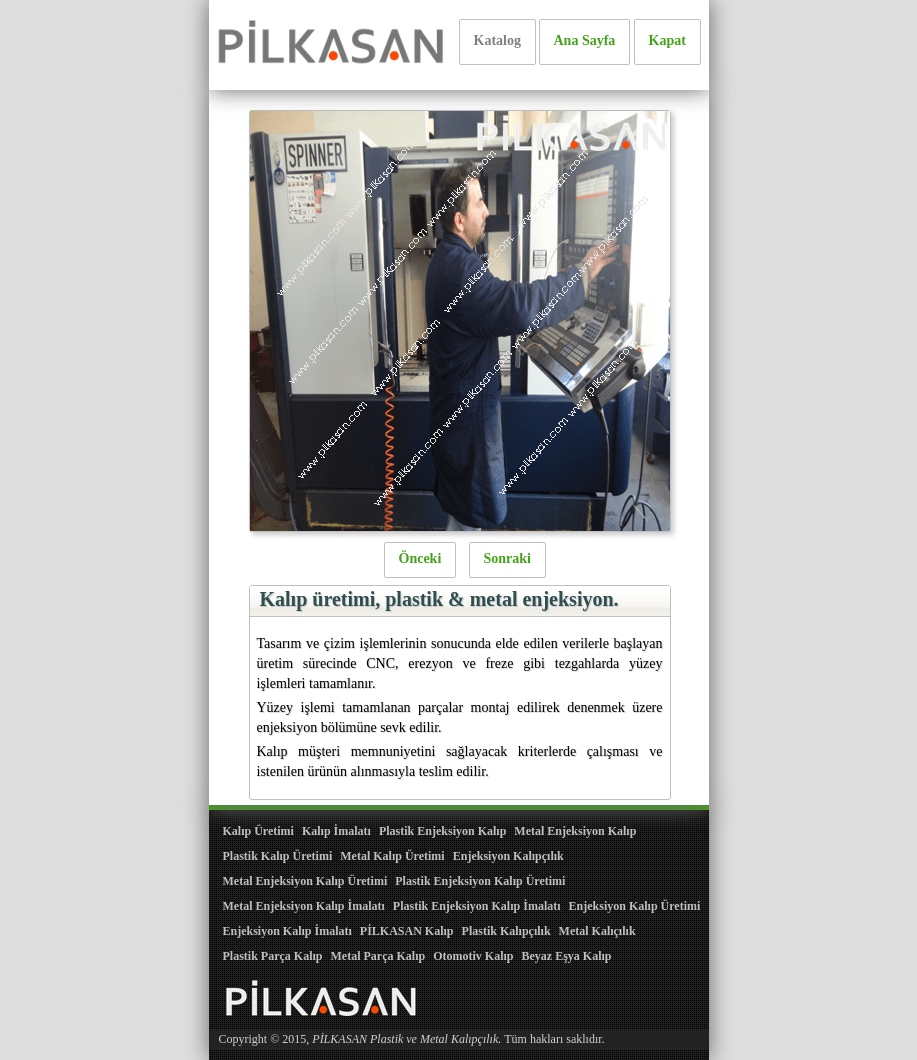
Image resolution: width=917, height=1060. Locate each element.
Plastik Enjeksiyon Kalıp (442, 831)
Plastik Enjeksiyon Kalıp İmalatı (477, 906)
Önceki (420, 558)
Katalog (497, 40)
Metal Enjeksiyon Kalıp (575, 831)
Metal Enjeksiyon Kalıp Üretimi (305, 881)
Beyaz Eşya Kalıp (566, 956)
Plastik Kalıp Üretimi (278, 856)
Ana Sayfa (585, 40)
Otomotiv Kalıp (473, 956)
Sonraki (507, 558)
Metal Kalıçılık (597, 931)
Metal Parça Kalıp (378, 956)
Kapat (667, 40)
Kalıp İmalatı (336, 831)
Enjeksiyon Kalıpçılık (508, 856)
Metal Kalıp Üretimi (392, 856)
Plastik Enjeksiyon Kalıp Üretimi (480, 881)
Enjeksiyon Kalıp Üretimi (635, 906)
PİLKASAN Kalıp (407, 931)
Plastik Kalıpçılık (506, 931)
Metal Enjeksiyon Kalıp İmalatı (304, 906)
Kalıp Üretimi (258, 831)
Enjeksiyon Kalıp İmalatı (287, 931)
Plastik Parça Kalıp (273, 956)
